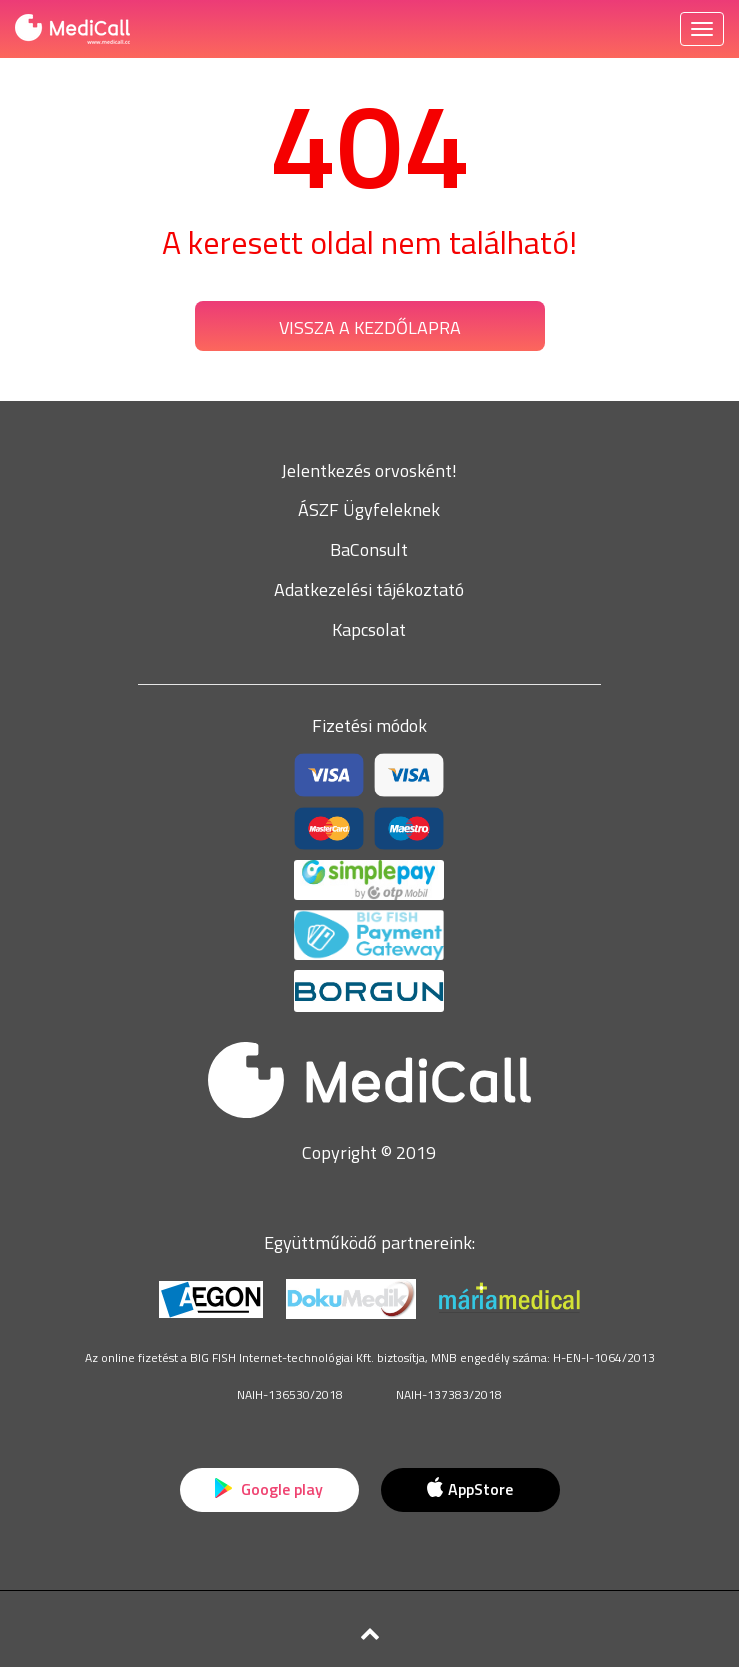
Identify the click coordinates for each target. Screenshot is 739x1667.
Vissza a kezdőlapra (370, 327)
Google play (269, 1489)
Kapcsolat (369, 629)
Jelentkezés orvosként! (369, 470)
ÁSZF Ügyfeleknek (369, 509)
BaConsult (369, 549)
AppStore (470, 1489)
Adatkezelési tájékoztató (369, 589)
